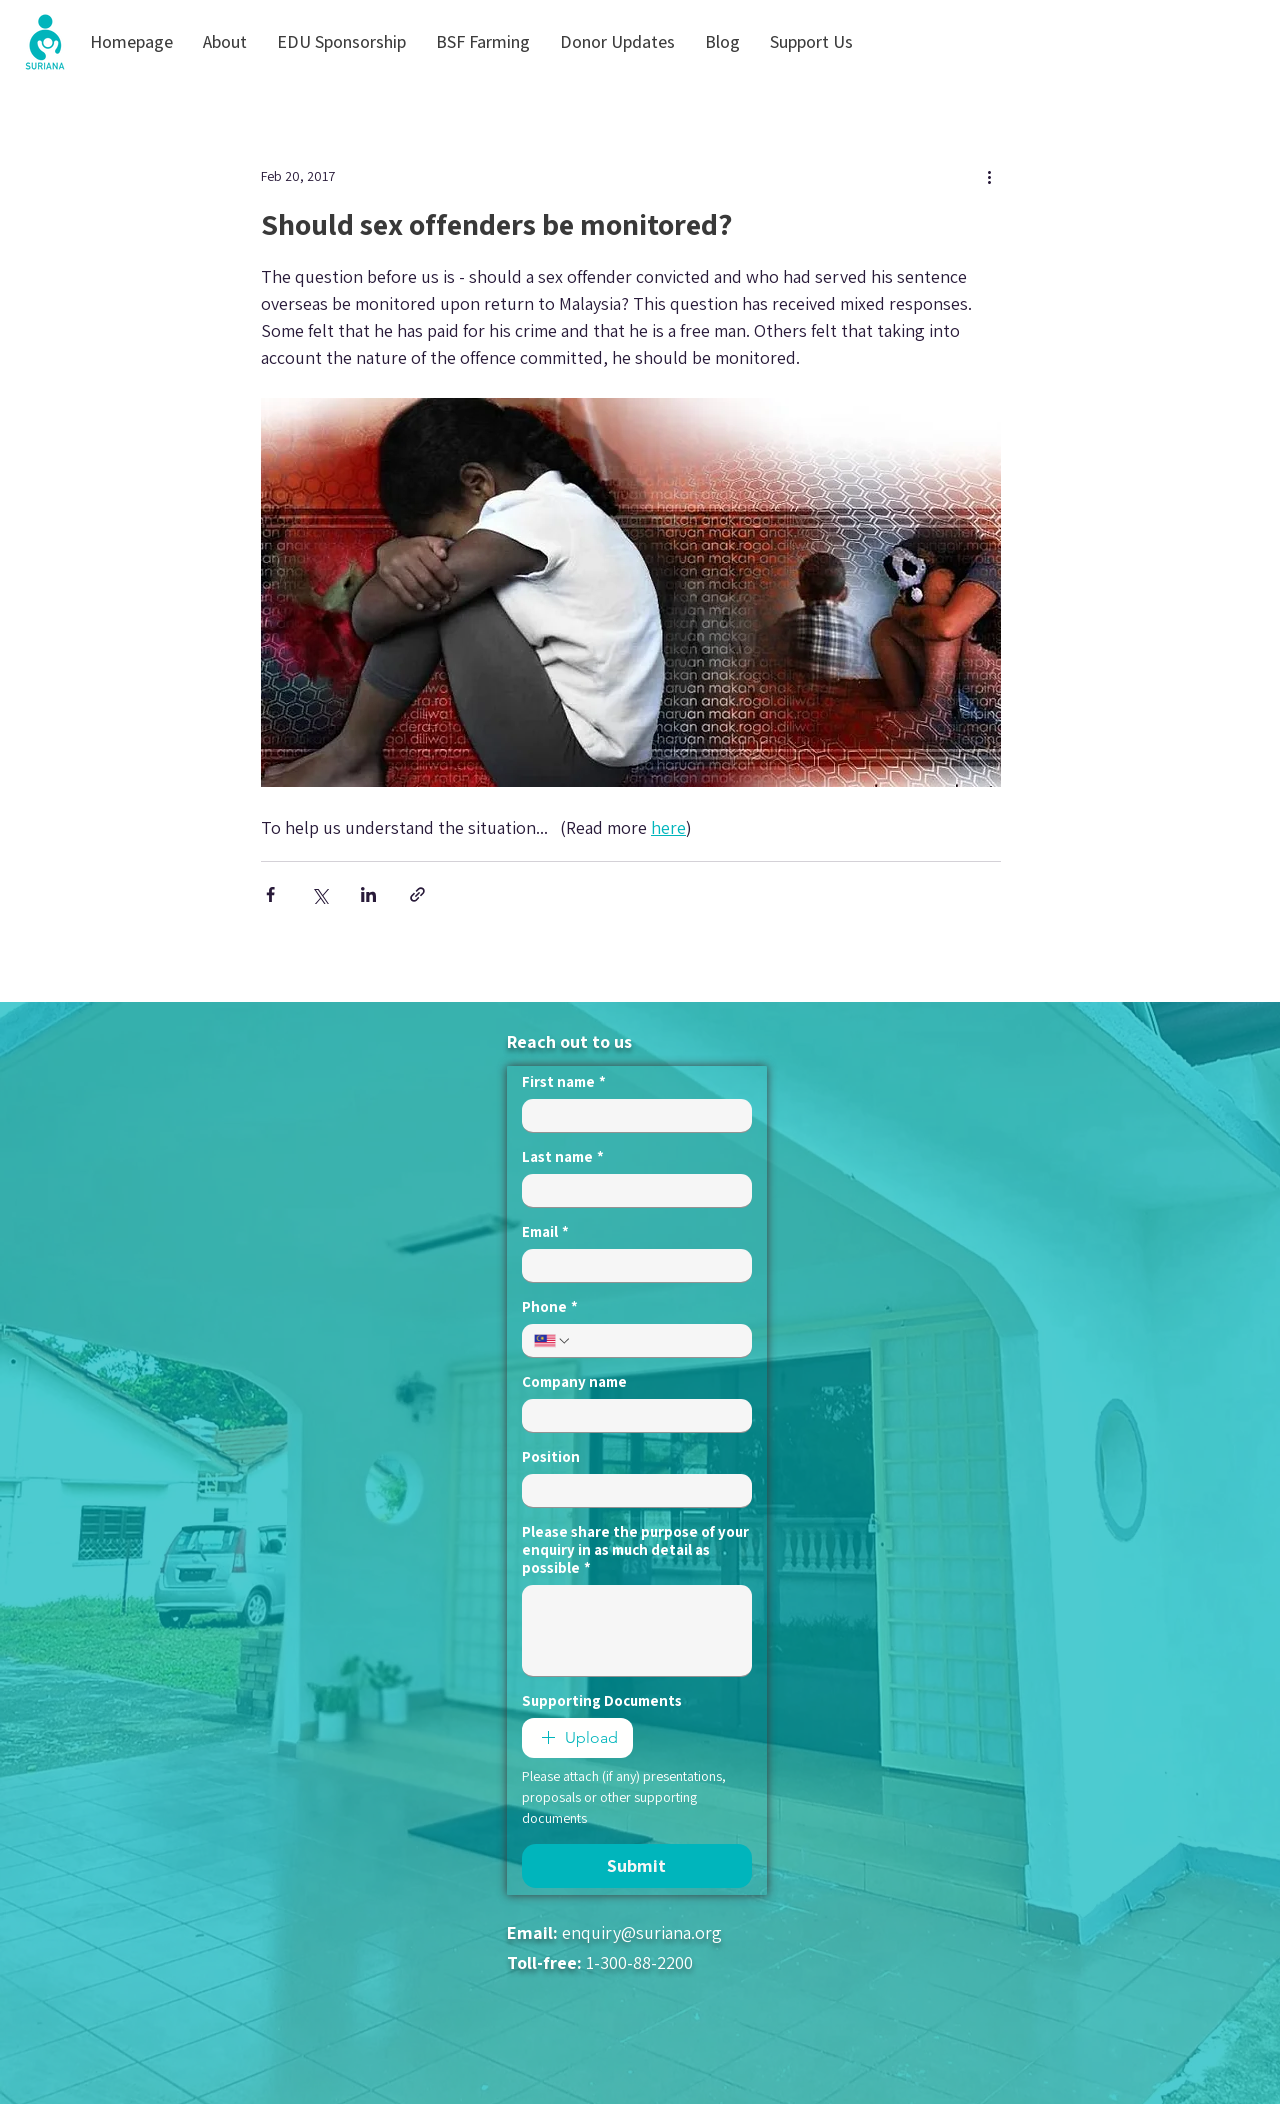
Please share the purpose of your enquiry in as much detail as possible (635, 1550)
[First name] (631, 1115)
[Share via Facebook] (270, 894)
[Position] (631, 1490)
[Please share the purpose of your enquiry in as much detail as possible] (637, 1630)
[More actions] (989, 176)
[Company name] (631, 1415)
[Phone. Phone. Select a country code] (553, 1341)
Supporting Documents (602, 1701)
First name (564, 1082)
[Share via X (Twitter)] (319, 894)
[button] (225, 41)
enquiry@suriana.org (642, 1932)
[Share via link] (417, 894)
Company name (574, 1382)
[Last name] (631, 1190)
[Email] (631, 1265)
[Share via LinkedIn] (368, 894)
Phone (550, 1307)
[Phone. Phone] (656, 1340)
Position (551, 1457)
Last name (563, 1157)
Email (545, 1232)
